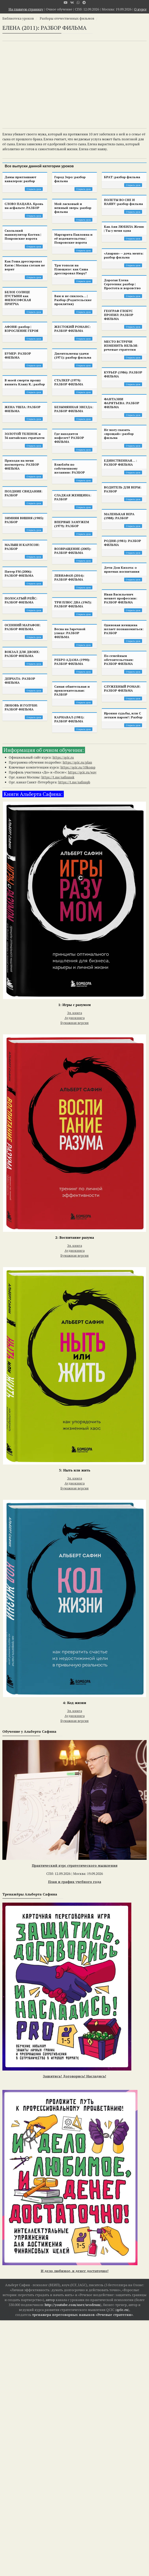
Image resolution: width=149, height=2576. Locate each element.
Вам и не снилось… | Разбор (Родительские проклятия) (73, 300)
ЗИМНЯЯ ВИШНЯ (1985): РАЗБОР (24, 520)
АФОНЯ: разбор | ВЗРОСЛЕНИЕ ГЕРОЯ (21, 329)
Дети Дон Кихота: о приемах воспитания (121, 569)
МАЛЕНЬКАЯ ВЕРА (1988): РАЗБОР (119, 516)
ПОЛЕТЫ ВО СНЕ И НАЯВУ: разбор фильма (123, 202)
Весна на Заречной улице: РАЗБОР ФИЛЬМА (69, 633)
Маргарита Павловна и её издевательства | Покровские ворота (73, 238)
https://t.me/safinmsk (57, 777)
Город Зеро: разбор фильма (70, 179)
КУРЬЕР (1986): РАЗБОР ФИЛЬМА (123, 374)
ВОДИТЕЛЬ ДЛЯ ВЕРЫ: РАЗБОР (122, 489)
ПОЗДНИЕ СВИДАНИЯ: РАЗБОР (23, 493)
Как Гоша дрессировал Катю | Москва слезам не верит (25, 265)
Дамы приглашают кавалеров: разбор (20, 179)
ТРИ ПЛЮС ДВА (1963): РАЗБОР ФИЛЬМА (73, 604)
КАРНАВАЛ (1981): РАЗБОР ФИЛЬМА (69, 719)
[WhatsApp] (78, 2)
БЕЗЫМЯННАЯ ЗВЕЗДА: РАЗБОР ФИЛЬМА (73, 409)
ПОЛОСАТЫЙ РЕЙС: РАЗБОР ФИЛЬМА (21, 600)
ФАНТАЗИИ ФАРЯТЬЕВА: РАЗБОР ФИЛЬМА (121, 403)
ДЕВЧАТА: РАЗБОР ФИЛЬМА (20, 680)
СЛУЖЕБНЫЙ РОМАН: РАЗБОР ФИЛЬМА (122, 688)
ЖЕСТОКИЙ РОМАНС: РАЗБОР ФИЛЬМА (72, 329)
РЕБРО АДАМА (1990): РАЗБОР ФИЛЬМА (72, 662)
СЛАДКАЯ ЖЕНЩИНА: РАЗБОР (72, 497)
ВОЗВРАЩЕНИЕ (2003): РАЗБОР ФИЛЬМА (72, 551)
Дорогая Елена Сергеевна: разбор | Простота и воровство (122, 284)
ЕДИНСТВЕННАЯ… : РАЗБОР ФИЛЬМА (120, 462)
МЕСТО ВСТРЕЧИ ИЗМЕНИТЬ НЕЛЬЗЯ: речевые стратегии (121, 345)
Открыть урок (33, 189)
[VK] (72, 2)
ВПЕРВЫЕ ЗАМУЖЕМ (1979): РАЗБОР (71, 524)
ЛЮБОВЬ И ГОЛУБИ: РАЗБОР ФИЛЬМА (21, 707)
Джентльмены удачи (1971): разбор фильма (72, 355)
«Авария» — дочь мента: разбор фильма (123, 255)
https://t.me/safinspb (74, 782)
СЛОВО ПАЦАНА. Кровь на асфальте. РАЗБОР (24, 206)
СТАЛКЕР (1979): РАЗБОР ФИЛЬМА (68, 382)
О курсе (140, 9)
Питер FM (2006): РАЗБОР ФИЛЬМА (19, 573)
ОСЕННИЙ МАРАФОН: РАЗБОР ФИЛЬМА (23, 627)
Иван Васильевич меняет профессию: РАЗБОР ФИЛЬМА (120, 598)
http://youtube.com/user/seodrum (72, 2304)
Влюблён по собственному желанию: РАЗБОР (69, 468)
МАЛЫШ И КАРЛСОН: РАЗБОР (22, 547)
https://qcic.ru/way (82, 772)
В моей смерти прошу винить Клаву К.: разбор (25, 382)
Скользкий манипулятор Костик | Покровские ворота (23, 234)
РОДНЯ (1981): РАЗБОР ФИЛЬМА (122, 543)
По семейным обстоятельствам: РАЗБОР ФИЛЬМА (119, 660)
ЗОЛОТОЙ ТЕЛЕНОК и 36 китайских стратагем (25, 436)
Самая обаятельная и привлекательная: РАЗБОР (72, 690)
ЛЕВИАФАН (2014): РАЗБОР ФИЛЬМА (69, 577)
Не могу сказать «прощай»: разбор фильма (119, 434)
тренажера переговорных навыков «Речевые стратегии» (82, 2314)
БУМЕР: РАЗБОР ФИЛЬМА (18, 355)
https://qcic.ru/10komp (77, 767)
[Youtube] (65, 2)
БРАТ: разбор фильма (122, 177)
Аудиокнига (75, 1018)
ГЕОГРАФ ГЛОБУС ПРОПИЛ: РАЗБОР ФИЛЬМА (118, 315)
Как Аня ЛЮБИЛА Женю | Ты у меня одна (124, 228)
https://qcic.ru (63, 757)
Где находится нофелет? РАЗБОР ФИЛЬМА (69, 438)
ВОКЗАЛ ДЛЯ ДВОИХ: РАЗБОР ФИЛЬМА (22, 654)
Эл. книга (74, 1013)
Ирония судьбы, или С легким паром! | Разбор (123, 715)
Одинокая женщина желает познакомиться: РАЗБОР (123, 629)
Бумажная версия (74, 1022)
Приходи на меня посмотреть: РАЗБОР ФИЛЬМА (22, 464)
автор (50, 2299)
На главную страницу (26, 9)
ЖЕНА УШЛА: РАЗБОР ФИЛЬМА (23, 409)
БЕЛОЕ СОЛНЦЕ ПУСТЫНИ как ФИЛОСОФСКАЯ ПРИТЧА (18, 298)
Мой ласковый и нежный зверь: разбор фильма (72, 208)
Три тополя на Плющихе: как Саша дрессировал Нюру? (71, 269)
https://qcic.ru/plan (77, 762)
